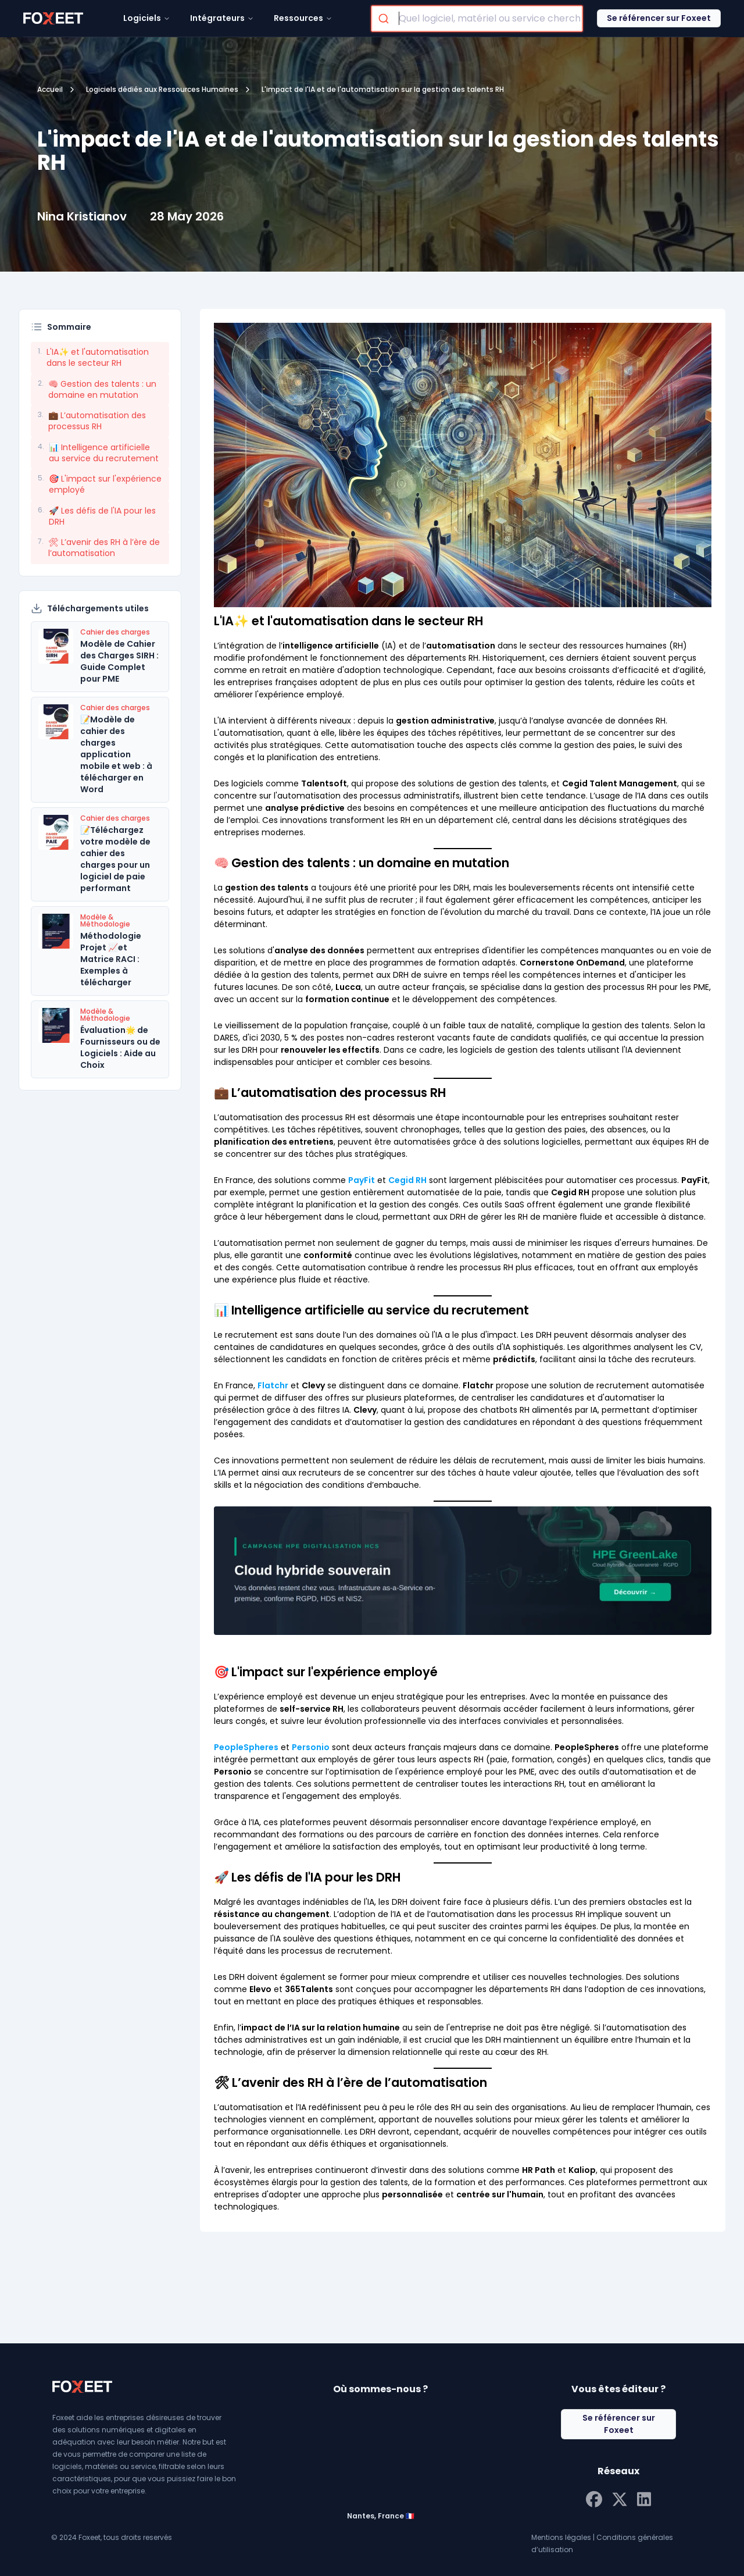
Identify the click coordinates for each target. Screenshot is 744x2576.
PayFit (361, 1180)
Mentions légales (561, 2537)
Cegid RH (407, 1180)
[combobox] (477, 18)
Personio (311, 1747)
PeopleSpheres (246, 1747)
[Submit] (385, 18)
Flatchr (272, 1385)
